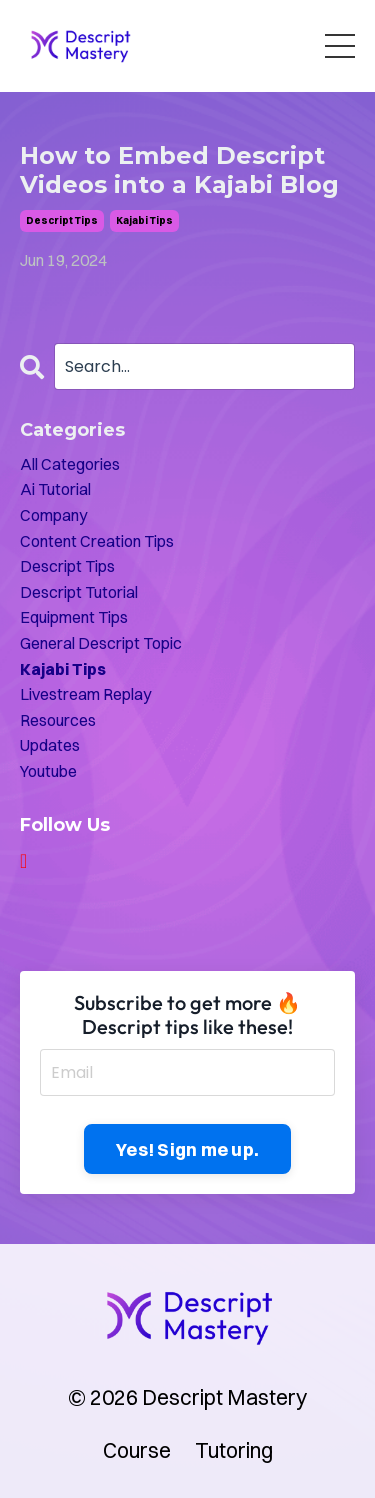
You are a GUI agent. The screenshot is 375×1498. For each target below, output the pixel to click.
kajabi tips (144, 220)
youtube (48, 771)
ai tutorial (55, 489)
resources (58, 720)
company (53, 515)
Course (137, 1450)
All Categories (70, 464)
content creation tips (97, 541)
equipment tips (74, 617)
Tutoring (234, 1450)
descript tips (62, 220)
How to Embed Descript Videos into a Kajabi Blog (179, 170)
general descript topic (101, 643)
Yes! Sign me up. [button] (187, 1149)
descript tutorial (79, 592)
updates (50, 745)
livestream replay (85, 694)
